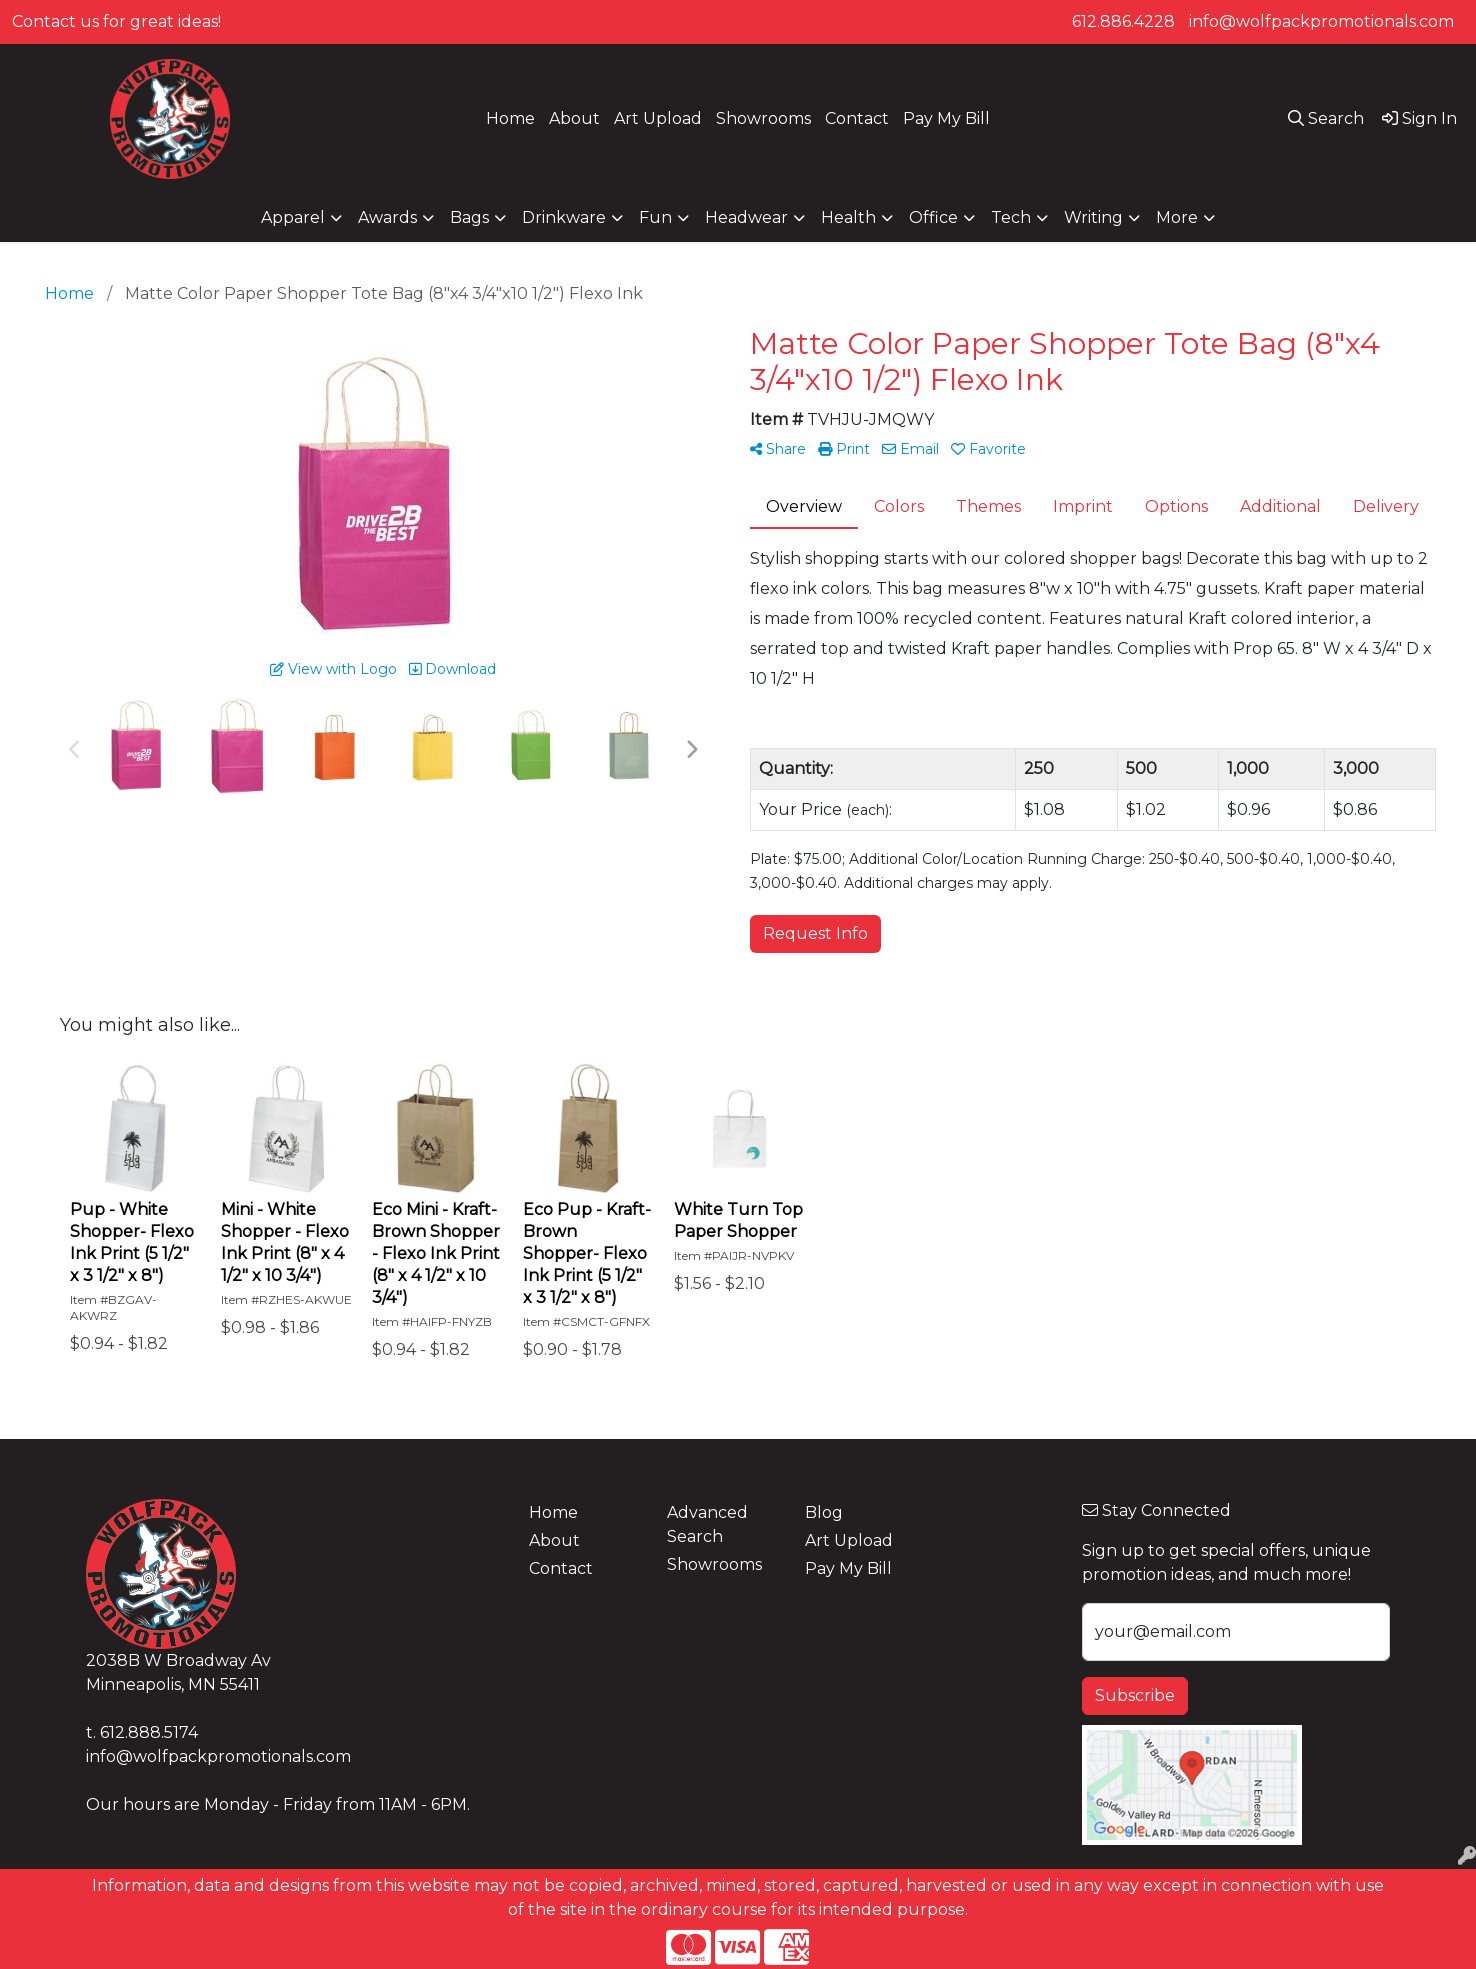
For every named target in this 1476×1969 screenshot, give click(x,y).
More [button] (1177, 217)
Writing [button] (1093, 217)
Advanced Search (707, 1524)
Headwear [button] (746, 217)
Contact (857, 118)
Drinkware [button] (564, 217)
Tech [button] (1011, 217)
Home (510, 118)
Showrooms (763, 118)
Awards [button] (387, 217)
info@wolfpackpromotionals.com (1321, 21)
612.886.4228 (1123, 21)
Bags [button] (469, 217)
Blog (824, 1512)
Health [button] (848, 217)
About (574, 118)
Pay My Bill (946, 118)
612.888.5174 (149, 1732)
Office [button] (933, 217)
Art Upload (658, 118)
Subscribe (1135, 1695)
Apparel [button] (293, 217)
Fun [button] (655, 217)
